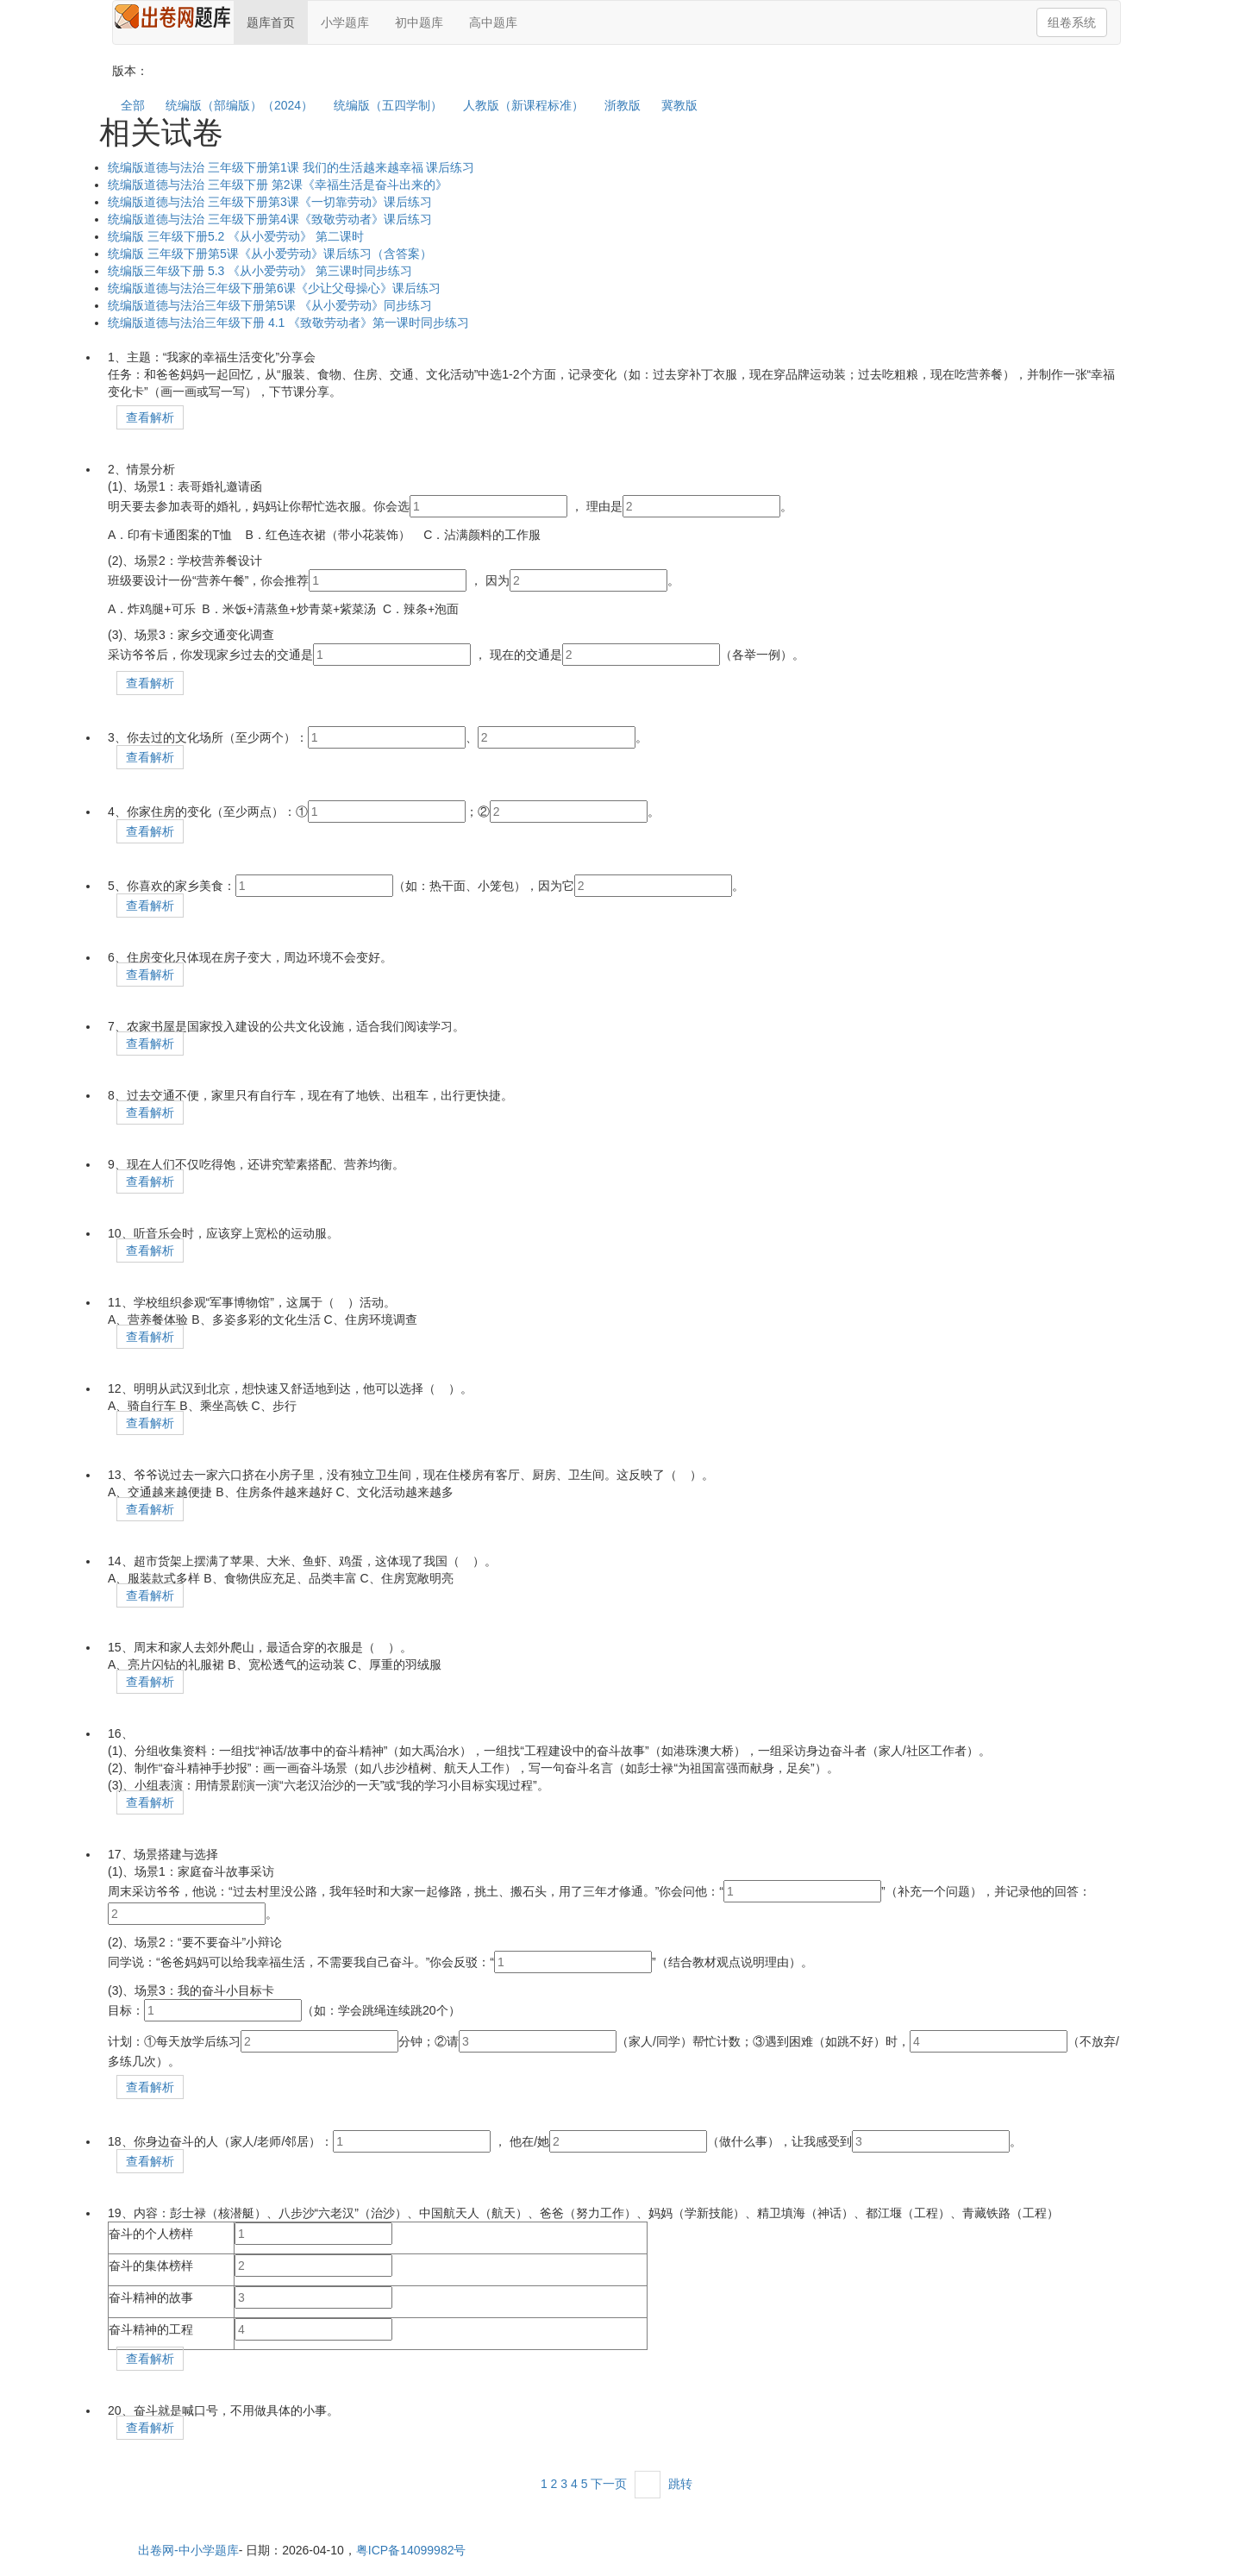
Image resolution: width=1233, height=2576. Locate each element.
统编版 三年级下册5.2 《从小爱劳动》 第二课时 (236, 236)
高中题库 (493, 22)
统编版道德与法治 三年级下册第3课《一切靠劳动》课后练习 (270, 202)
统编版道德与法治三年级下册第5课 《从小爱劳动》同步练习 (270, 305)
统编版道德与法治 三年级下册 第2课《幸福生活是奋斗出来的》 (278, 184)
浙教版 (622, 105)
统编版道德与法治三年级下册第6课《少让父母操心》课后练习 (274, 288)
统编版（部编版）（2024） (239, 105)
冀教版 (679, 105)
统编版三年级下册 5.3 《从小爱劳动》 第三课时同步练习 (260, 271)
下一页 (609, 2484)
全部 (133, 105)
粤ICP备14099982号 (411, 2550)
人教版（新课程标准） (523, 105)
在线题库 (173, 19)
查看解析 (150, 417)
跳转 (680, 2484)
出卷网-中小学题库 (188, 2550)
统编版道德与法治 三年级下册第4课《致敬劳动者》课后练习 (270, 219)
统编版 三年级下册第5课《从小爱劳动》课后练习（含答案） (270, 253)
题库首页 (271, 22)
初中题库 (419, 22)
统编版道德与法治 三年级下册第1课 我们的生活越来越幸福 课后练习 (291, 167)
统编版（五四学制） (388, 105)
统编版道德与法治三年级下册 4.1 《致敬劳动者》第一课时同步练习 (288, 322)
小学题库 (345, 22)
